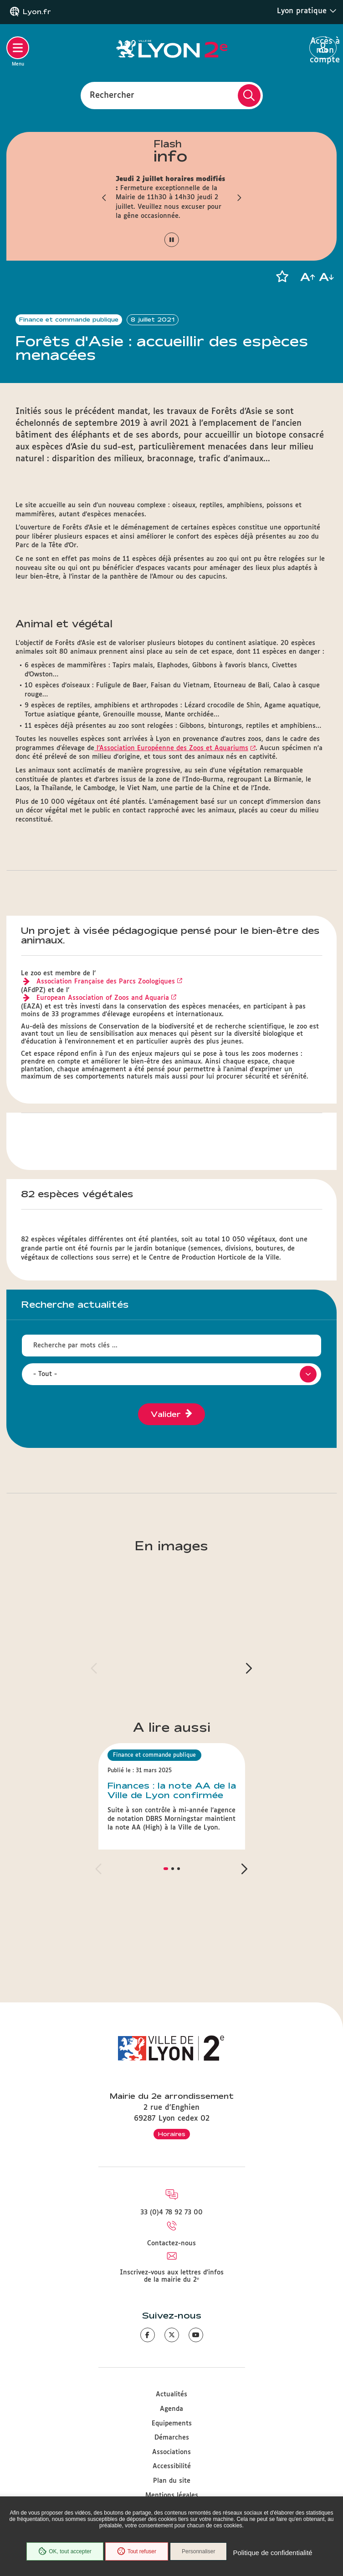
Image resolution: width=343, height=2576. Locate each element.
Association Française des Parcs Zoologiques (105, 981)
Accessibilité (172, 2466)
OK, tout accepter (64, 2551)
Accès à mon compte (323, 48)
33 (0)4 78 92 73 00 (171, 2212)
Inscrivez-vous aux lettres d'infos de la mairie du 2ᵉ (172, 2276)
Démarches (171, 2438)
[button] (104, 197)
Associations (171, 2452)
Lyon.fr (37, 11)
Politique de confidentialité (272, 2552)
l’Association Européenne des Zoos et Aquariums (171, 748)
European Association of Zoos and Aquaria (102, 998)
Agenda (171, 2409)
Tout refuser (136, 2551)
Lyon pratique (307, 11)
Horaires (171, 2134)
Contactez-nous (171, 2243)
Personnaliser (198, 2551)
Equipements (172, 2423)
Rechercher (112, 95)
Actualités (171, 2394)
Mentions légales (171, 2495)
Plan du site (171, 2481)
